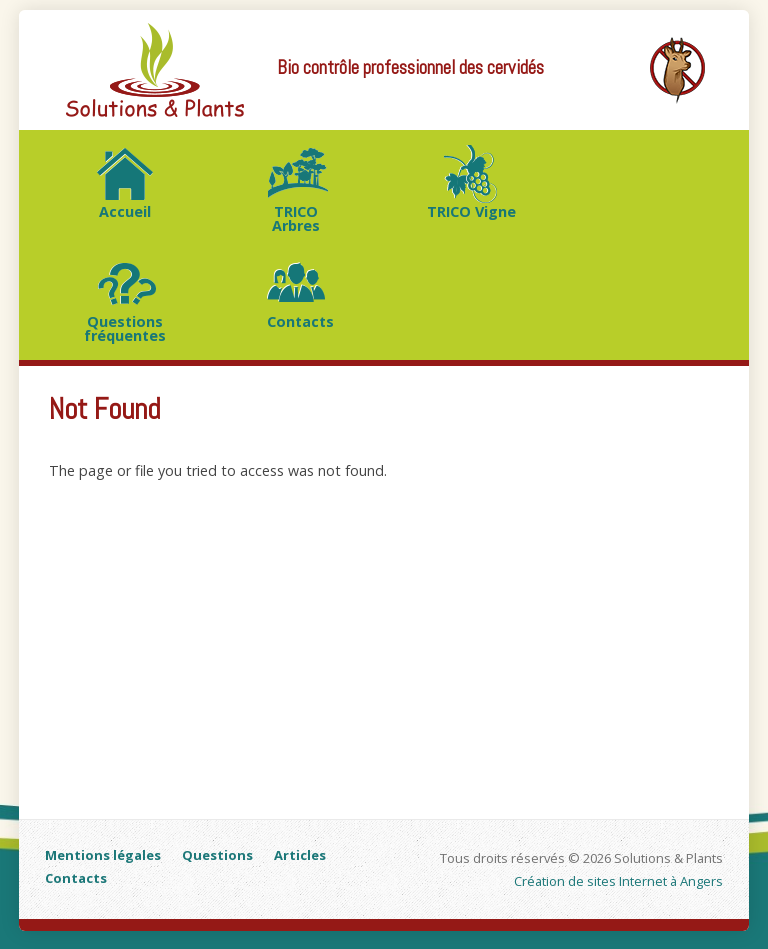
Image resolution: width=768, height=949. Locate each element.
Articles (300, 855)
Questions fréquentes (125, 328)
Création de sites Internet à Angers (618, 881)
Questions (217, 855)
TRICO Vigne (471, 211)
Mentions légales (103, 855)
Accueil (125, 211)
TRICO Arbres (296, 218)
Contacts (300, 321)
